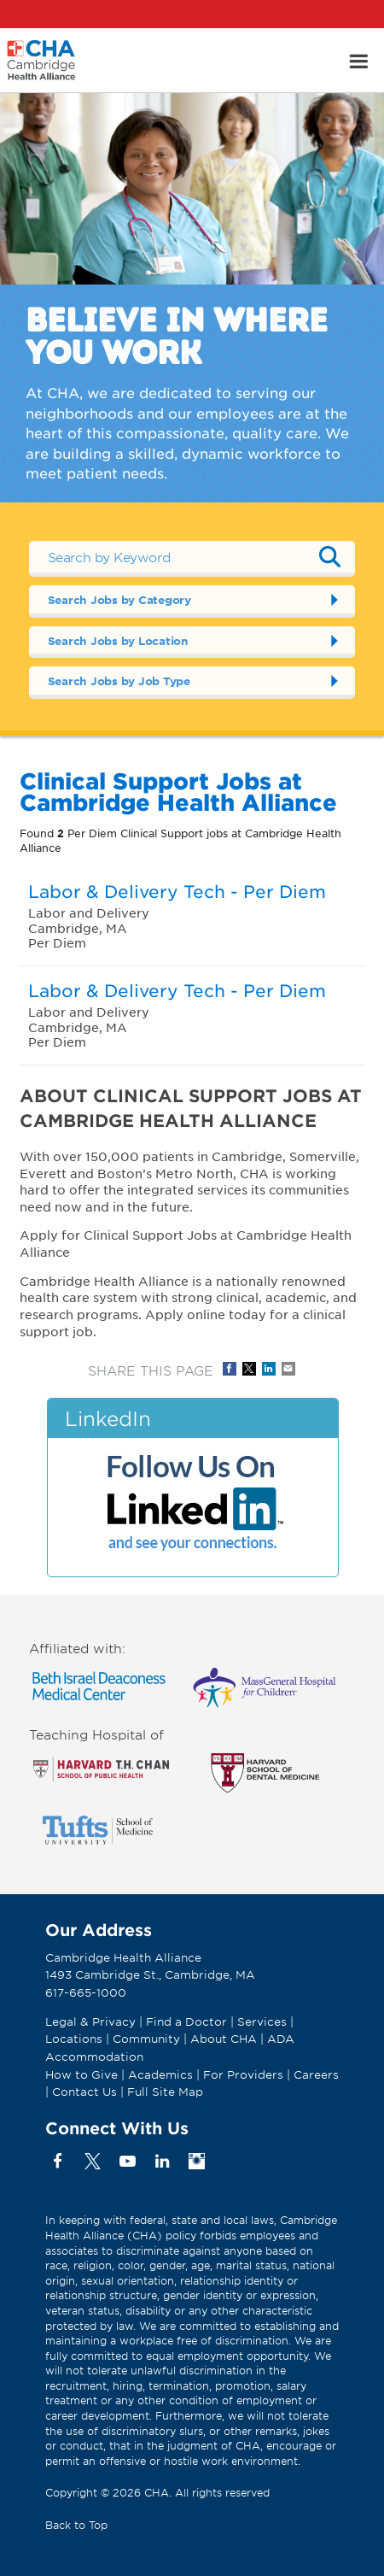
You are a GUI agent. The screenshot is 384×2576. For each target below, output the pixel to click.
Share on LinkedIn (269, 1369)
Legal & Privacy (90, 2021)
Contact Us (84, 2091)
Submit (329, 557)
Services (263, 2021)
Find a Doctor (186, 2021)
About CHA (223, 2038)
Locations (73, 2038)
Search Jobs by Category (119, 600)
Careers (316, 2074)
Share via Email (288, 1369)
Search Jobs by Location (118, 641)
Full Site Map (165, 2091)
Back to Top (76, 2525)
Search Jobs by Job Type (119, 681)
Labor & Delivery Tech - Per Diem (177, 891)
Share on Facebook (229, 1369)
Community (146, 2038)
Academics (160, 2074)
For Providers (243, 2074)
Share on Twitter (249, 1369)
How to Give (81, 2074)
